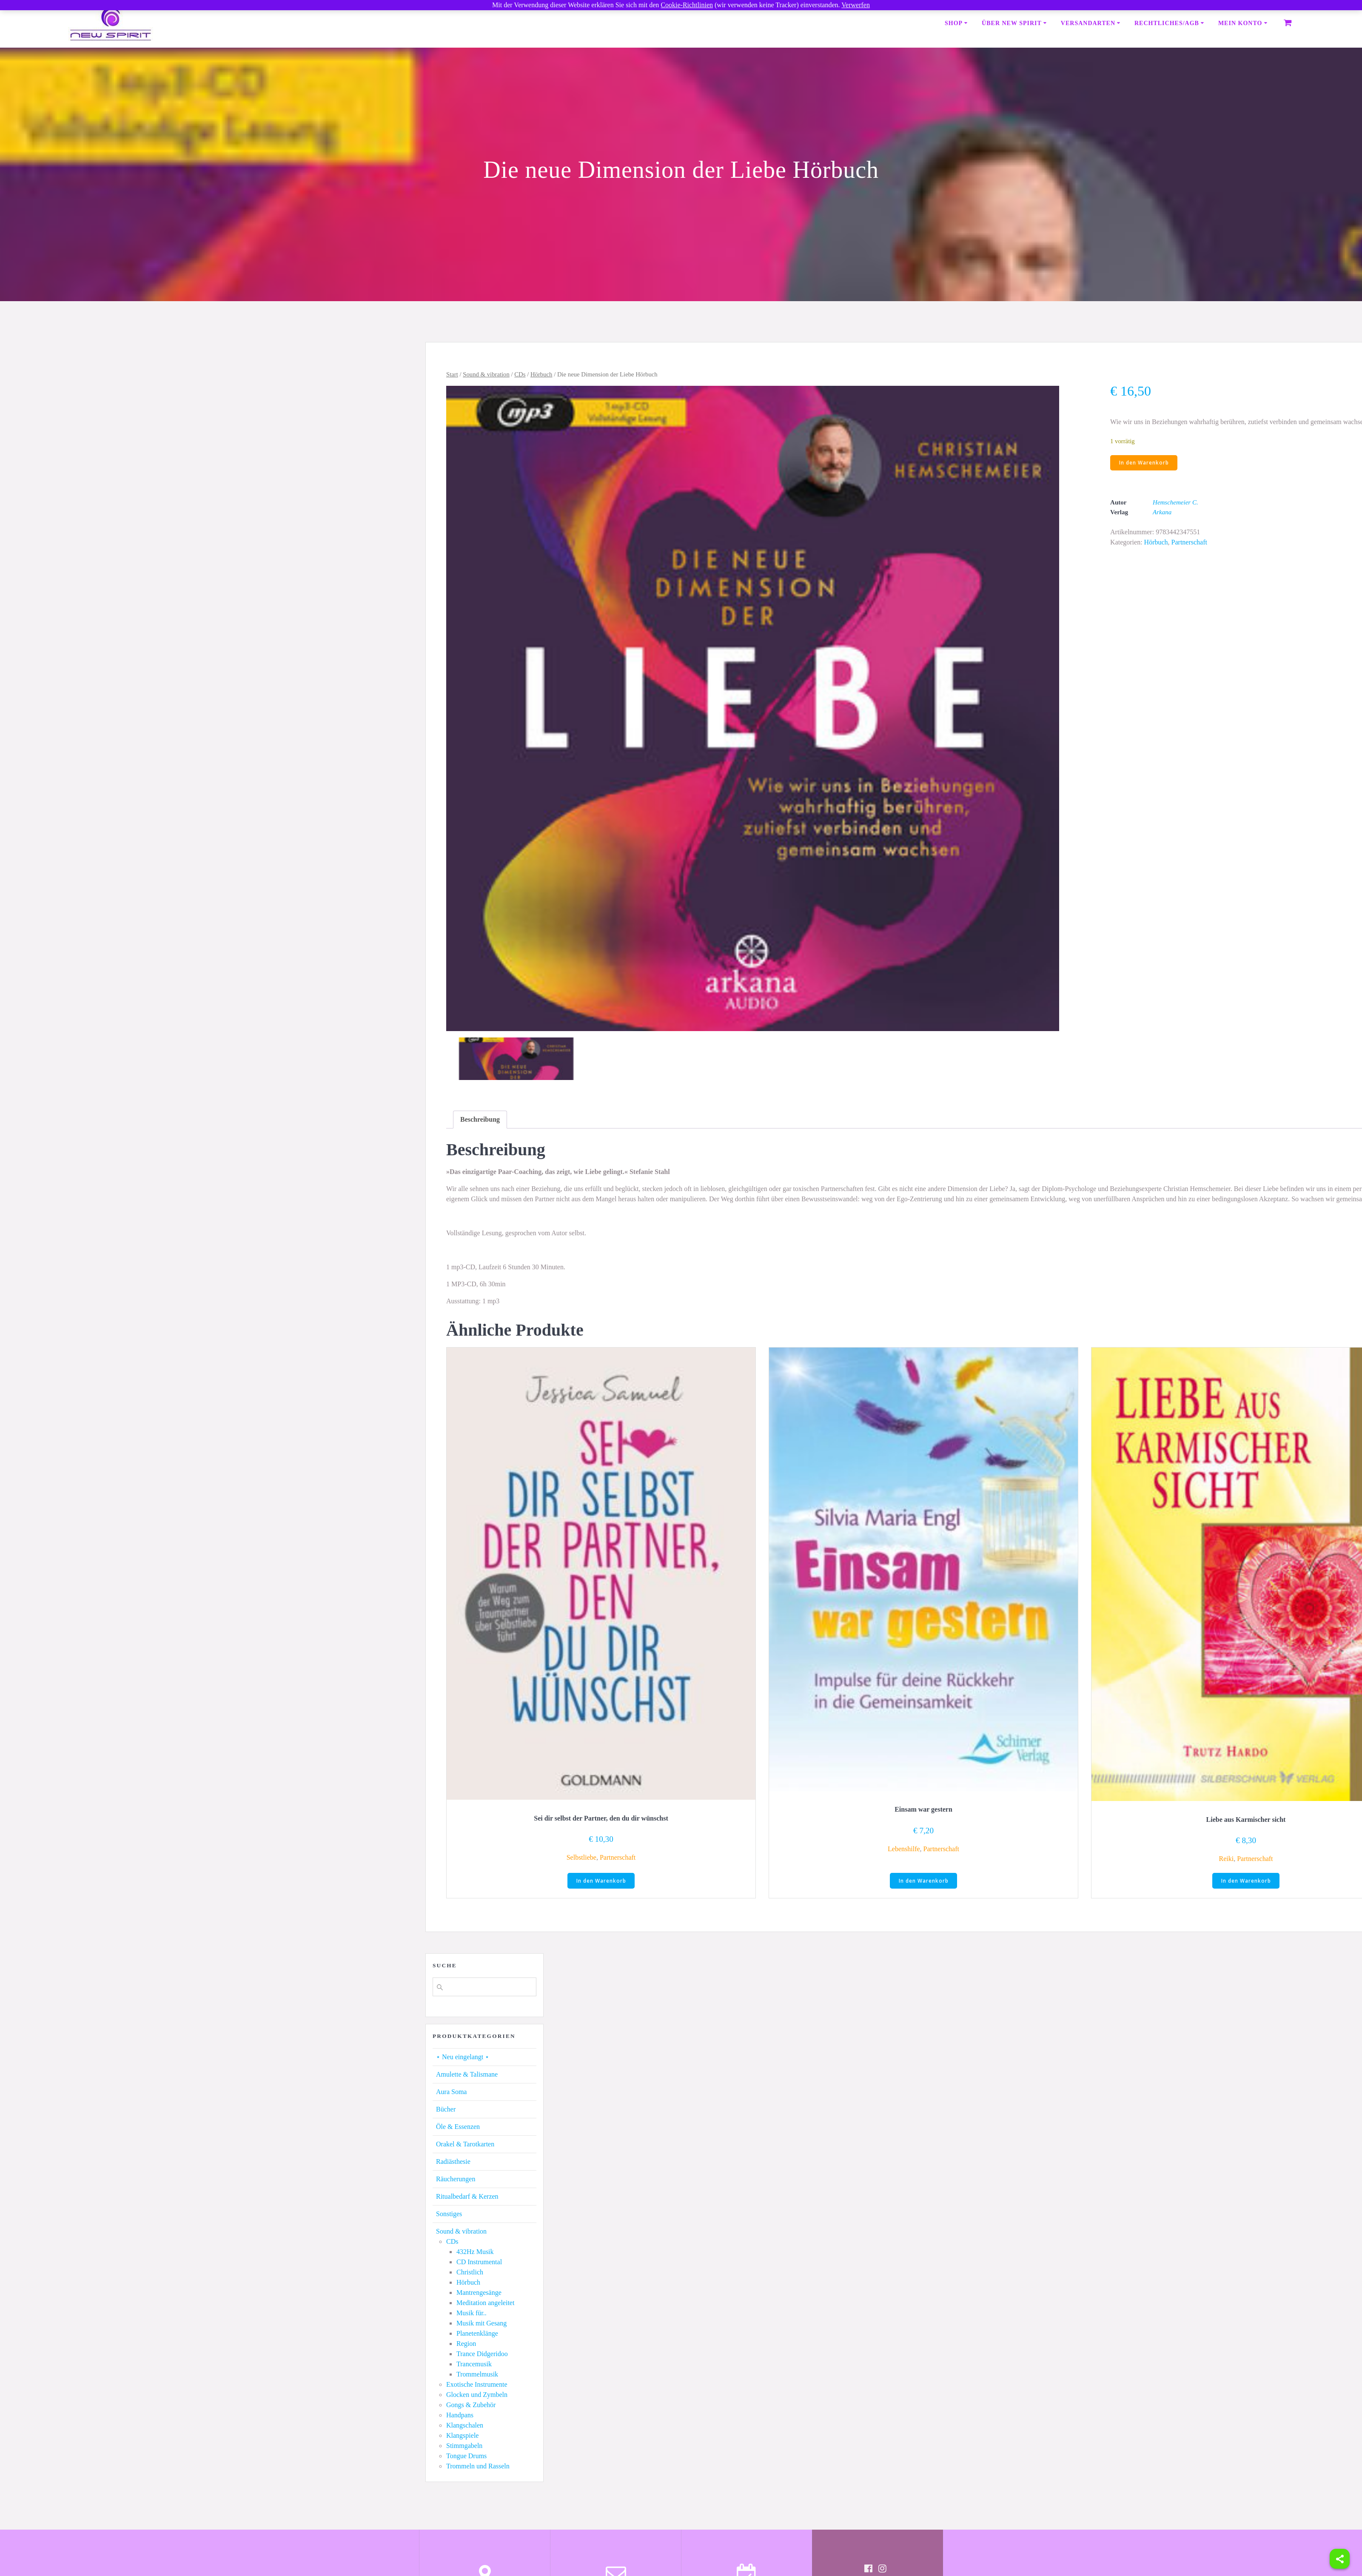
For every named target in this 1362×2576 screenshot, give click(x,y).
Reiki (1226, 1858)
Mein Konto (1240, 23)
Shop (954, 23)
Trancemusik (474, 2364)
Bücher (446, 2109)
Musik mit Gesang (481, 2323)
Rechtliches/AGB (1166, 23)
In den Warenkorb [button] (601, 1880)
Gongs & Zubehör (471, 2405)
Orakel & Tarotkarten (465, 2144)
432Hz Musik (475, 2252)
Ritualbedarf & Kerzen (467, 2196)
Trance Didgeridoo (482, 2354)
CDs (519, 374)
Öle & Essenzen (458, 2127)
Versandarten (1088, 23)
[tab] (480, 1119)
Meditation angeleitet (485, 2303)
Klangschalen (464, 2425)
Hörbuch (541, 374)
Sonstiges (449, 2214)
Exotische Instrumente (476, 2384)
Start (452, 374)
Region (466, 2344)
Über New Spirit (1012, 23)
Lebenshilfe (904, 1848)
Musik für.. (471, 2313)
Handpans (459, 2415)
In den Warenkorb (1144, 463)
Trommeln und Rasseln (478, 2466)
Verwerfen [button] (855, 5)
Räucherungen (455, 2179)
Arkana (1162, 512)
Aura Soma (451, 2092)
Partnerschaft (1189, 543)
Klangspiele (462, 2435)
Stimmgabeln (464, 2446)
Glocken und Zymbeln (476, 2395)
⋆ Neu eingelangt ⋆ (462, 2057)
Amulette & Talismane (467, 2074)
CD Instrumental (479, 2262)
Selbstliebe (581, 1857)
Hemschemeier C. (1175, 502)
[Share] (1340, 2559)
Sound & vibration (486, 374)
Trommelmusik (477, 2374)
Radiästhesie (453, 2162)
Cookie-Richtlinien (687, 5)
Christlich (469, 2272)
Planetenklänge (477, 2333)
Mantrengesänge (478, 2293)
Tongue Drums (466, 2456)
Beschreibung (480, 1119)
